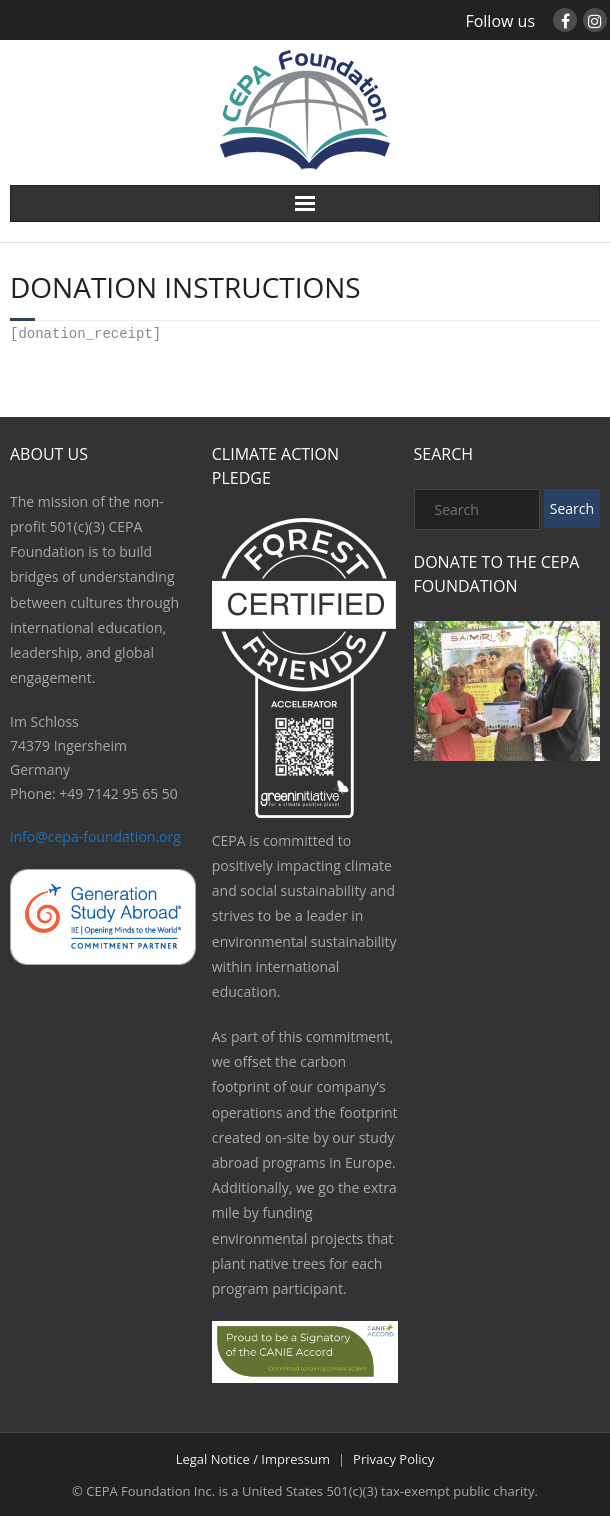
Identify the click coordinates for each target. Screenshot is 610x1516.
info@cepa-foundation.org (95, 834)
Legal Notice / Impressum (253, 1457)
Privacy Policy (393, 1457)
